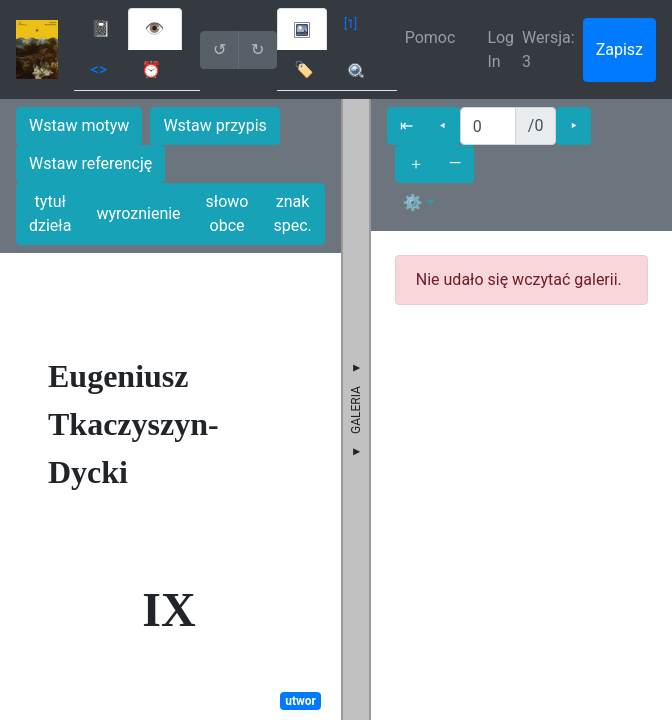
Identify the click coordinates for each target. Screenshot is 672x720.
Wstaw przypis (214, 125)
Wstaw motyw (79, 125)
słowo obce (227, 213)
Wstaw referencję (90, 163)
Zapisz (619, 49)
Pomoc (430, 37)
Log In (500, 49)
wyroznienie (138, 213)
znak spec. (292, 213)
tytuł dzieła (50, 213)
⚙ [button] (413, 202)
